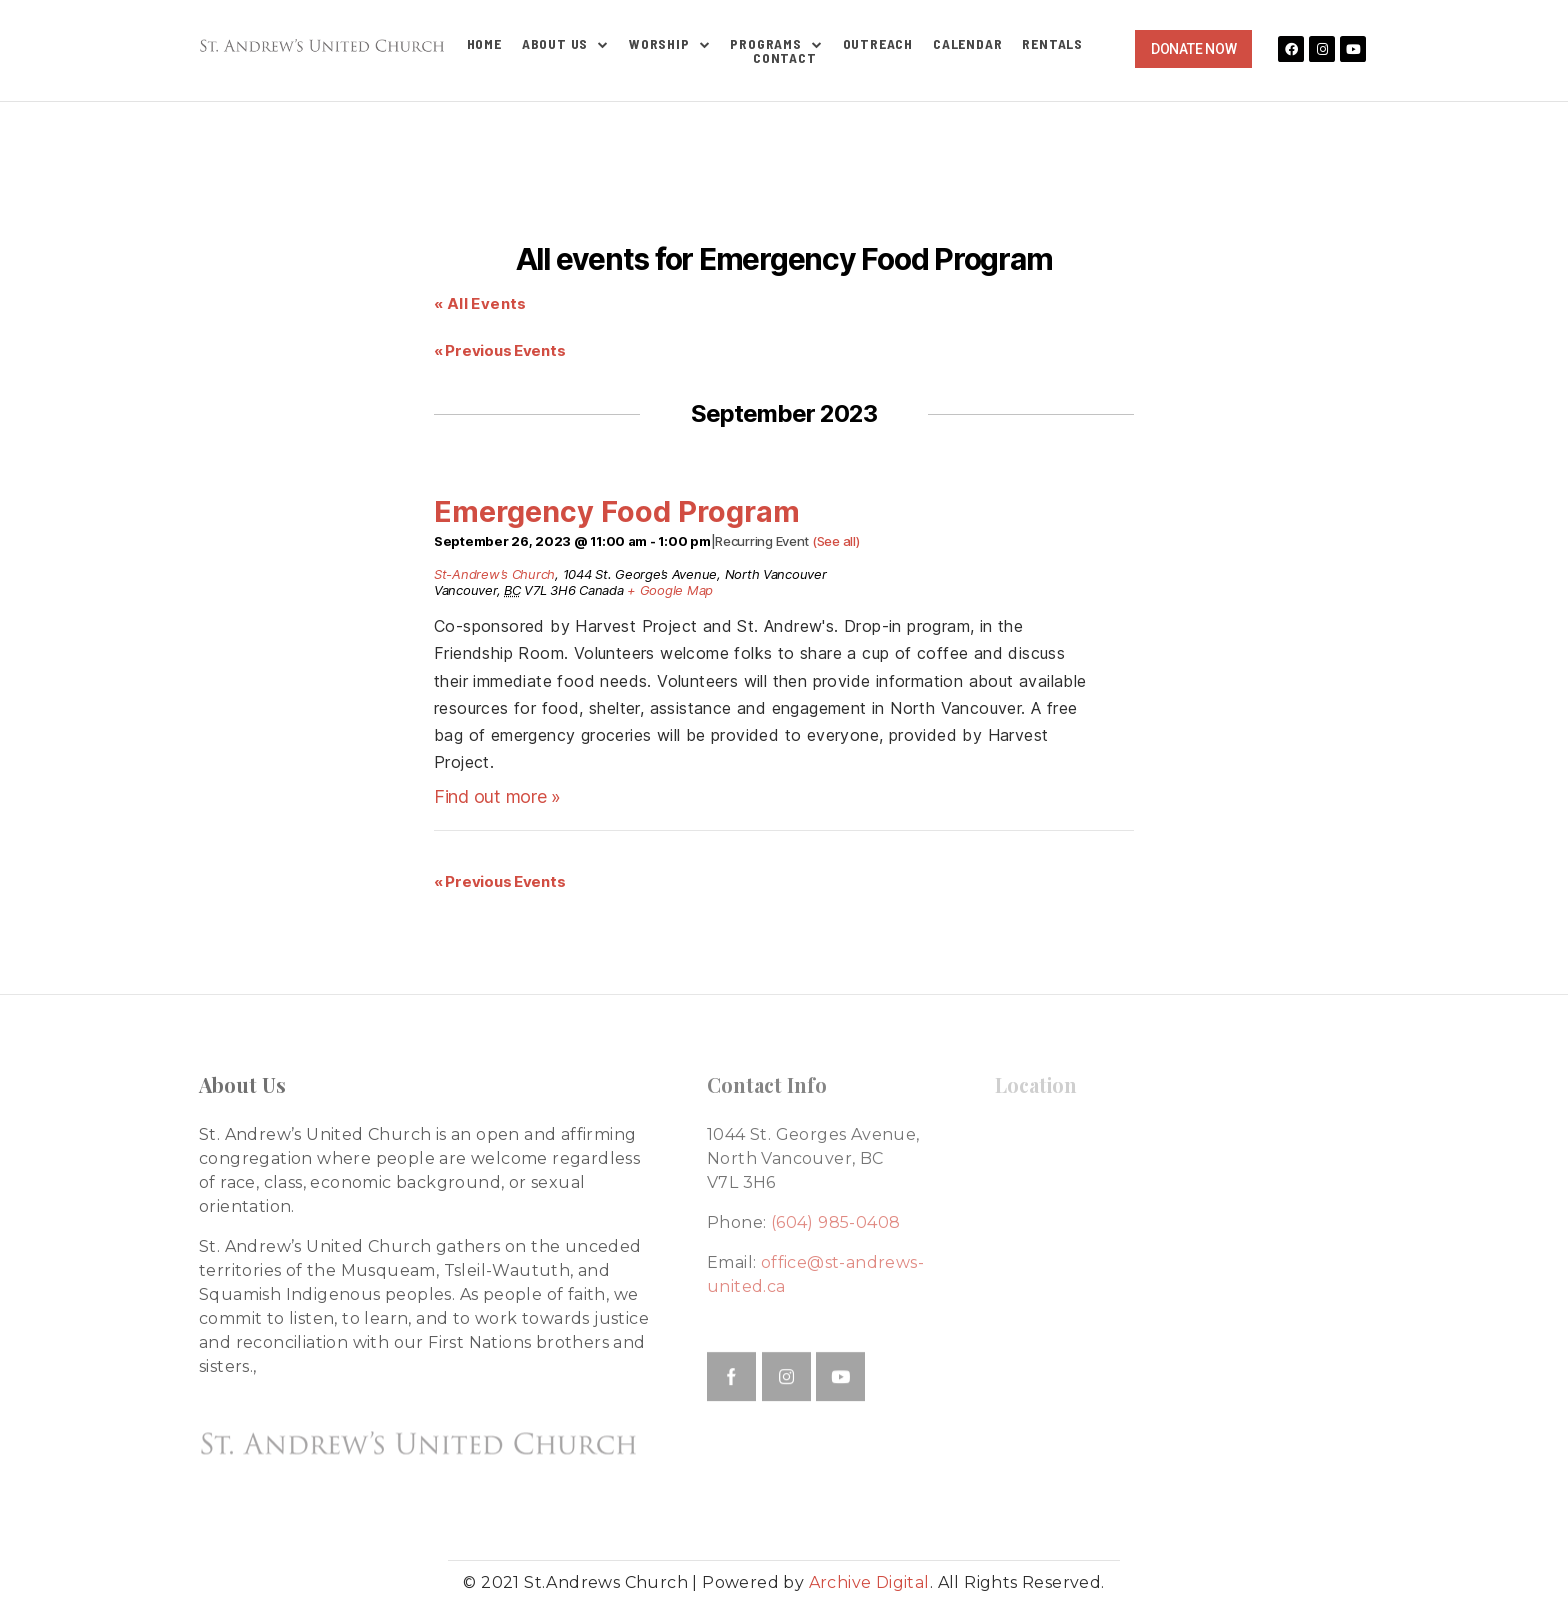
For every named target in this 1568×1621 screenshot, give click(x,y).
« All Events (480, 303)
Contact (785, 58)
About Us (565, 44)
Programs (776, 44)
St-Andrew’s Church (494, 574)
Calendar (967, 44)
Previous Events (499, 350)
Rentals (1052, 44)
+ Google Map (670, 590)
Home (484, 44)
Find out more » (497, 796)
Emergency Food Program (617, 511)
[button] (1193, 49)
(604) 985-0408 (836, 1222)
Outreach (878, 44)
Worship (669, 44)
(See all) (836, 541)
